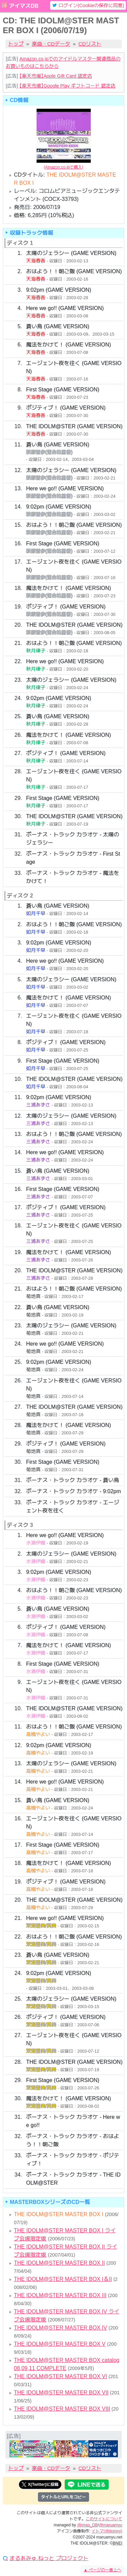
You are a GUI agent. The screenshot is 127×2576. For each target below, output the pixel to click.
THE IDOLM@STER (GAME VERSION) (74, 426)
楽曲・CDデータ (51, 44)
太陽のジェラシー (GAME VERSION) (71, 253)
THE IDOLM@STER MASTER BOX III (60, 2295)
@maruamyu (110, 2525)
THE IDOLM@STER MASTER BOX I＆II (63, 2279)
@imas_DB (87, 2525)
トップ (16, 44)
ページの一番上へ (102, 2570)
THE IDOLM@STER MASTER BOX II (59, 2263)
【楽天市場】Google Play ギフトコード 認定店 (67, 85)
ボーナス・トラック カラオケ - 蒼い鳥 (72, 1480)
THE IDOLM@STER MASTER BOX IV (60, 2328)
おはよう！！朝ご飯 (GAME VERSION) (74, 271)
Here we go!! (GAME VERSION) (65, 308)
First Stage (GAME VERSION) (62, 389)
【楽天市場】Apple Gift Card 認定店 (55, 76)
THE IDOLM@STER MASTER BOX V (60, 2344)
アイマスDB (23, 6)
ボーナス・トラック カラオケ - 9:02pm (73, 1491)
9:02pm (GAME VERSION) (58, 290)
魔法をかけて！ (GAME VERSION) (68, 344)
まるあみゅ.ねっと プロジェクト (48, 2558)
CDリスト (90, 44)
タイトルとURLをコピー (63, 2497)
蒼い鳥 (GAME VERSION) (57, 326)
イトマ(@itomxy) (106, 2531)
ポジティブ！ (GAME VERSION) (66, 408)
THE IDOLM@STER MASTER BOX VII (61, 2392)
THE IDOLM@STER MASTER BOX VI (60, 2376)
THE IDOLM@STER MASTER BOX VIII (62, 2409)
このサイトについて (104, 2519)
